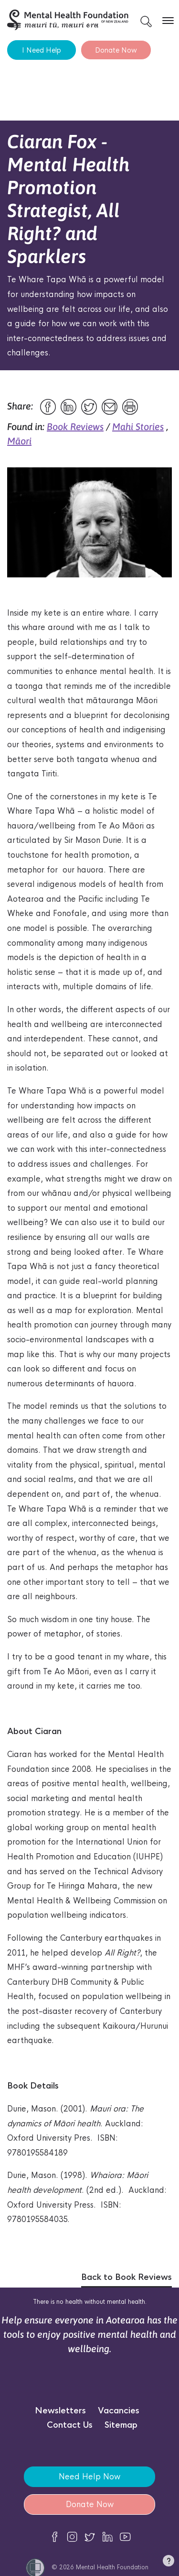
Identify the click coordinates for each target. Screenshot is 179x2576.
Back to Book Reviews (126, 2277)
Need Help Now (89, 2477)
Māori (19, 440)
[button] (168, 2562)
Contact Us (70, 2425)
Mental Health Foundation (112, 2567)
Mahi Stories (138, 426)
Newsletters (60, 2411)
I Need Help (41, 50)
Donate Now (116, 50)
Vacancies (118, 2411)
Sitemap (121, 2425)
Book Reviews (75, 426)
